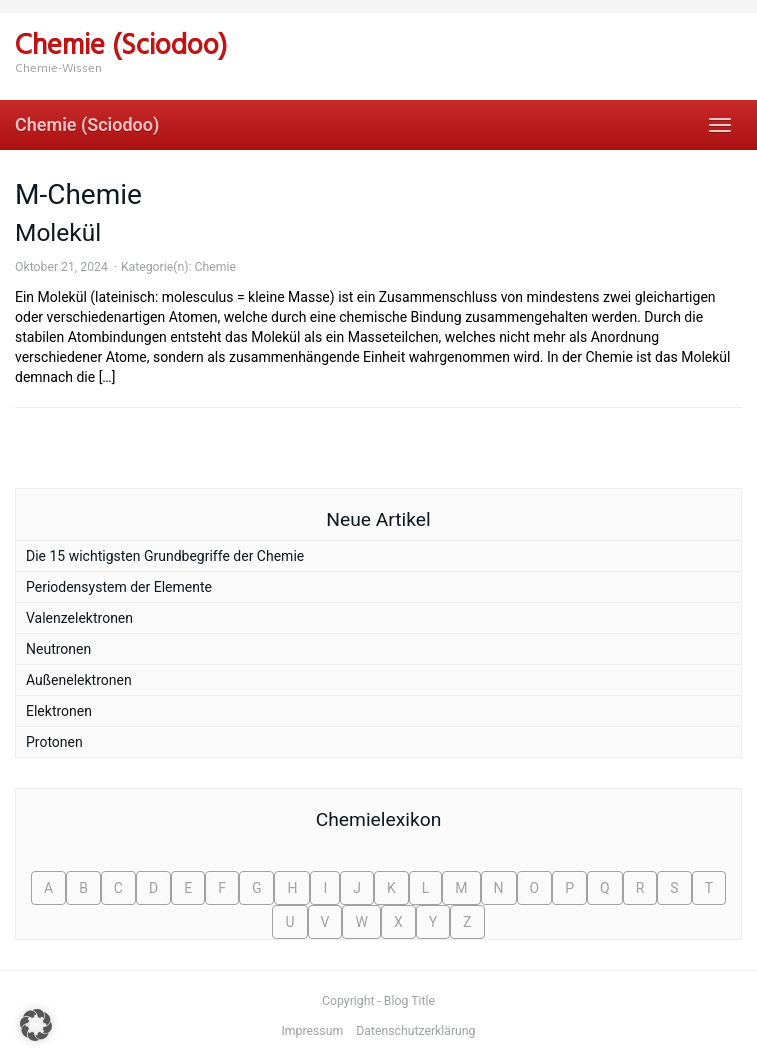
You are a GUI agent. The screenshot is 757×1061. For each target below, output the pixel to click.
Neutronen (58, 649)
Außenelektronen (79, 680)
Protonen (54, 742)
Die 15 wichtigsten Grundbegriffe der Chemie (165, 556)
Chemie (214, 267)
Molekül (58, 232)
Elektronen (59, 711)
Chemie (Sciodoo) (87, 124)
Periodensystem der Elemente (119, 587)
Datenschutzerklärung (415, 1031)
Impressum (313, 1031)
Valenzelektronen (79, 618)
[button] (36, 1025)
